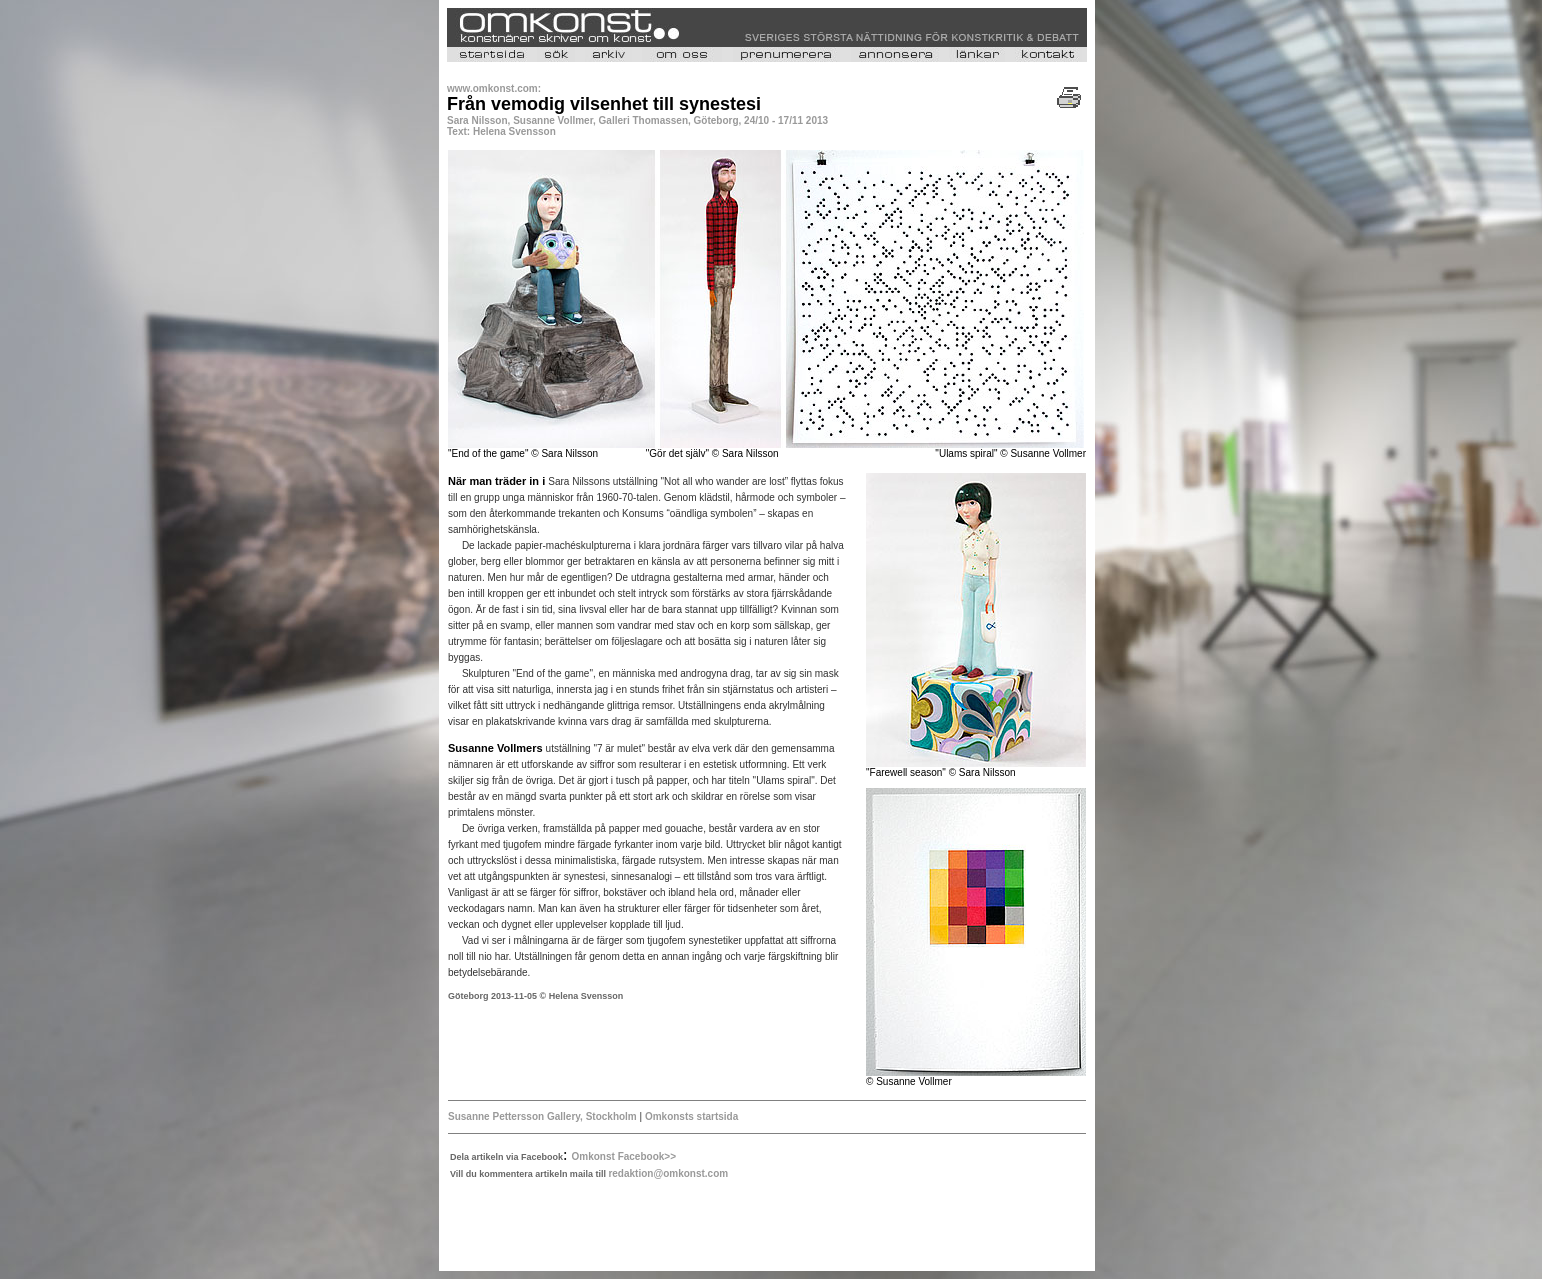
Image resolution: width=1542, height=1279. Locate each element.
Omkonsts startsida (691, 1116)
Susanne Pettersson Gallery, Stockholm (542, 1116)
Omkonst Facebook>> (624, 1156)
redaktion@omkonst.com (668, 1173)
